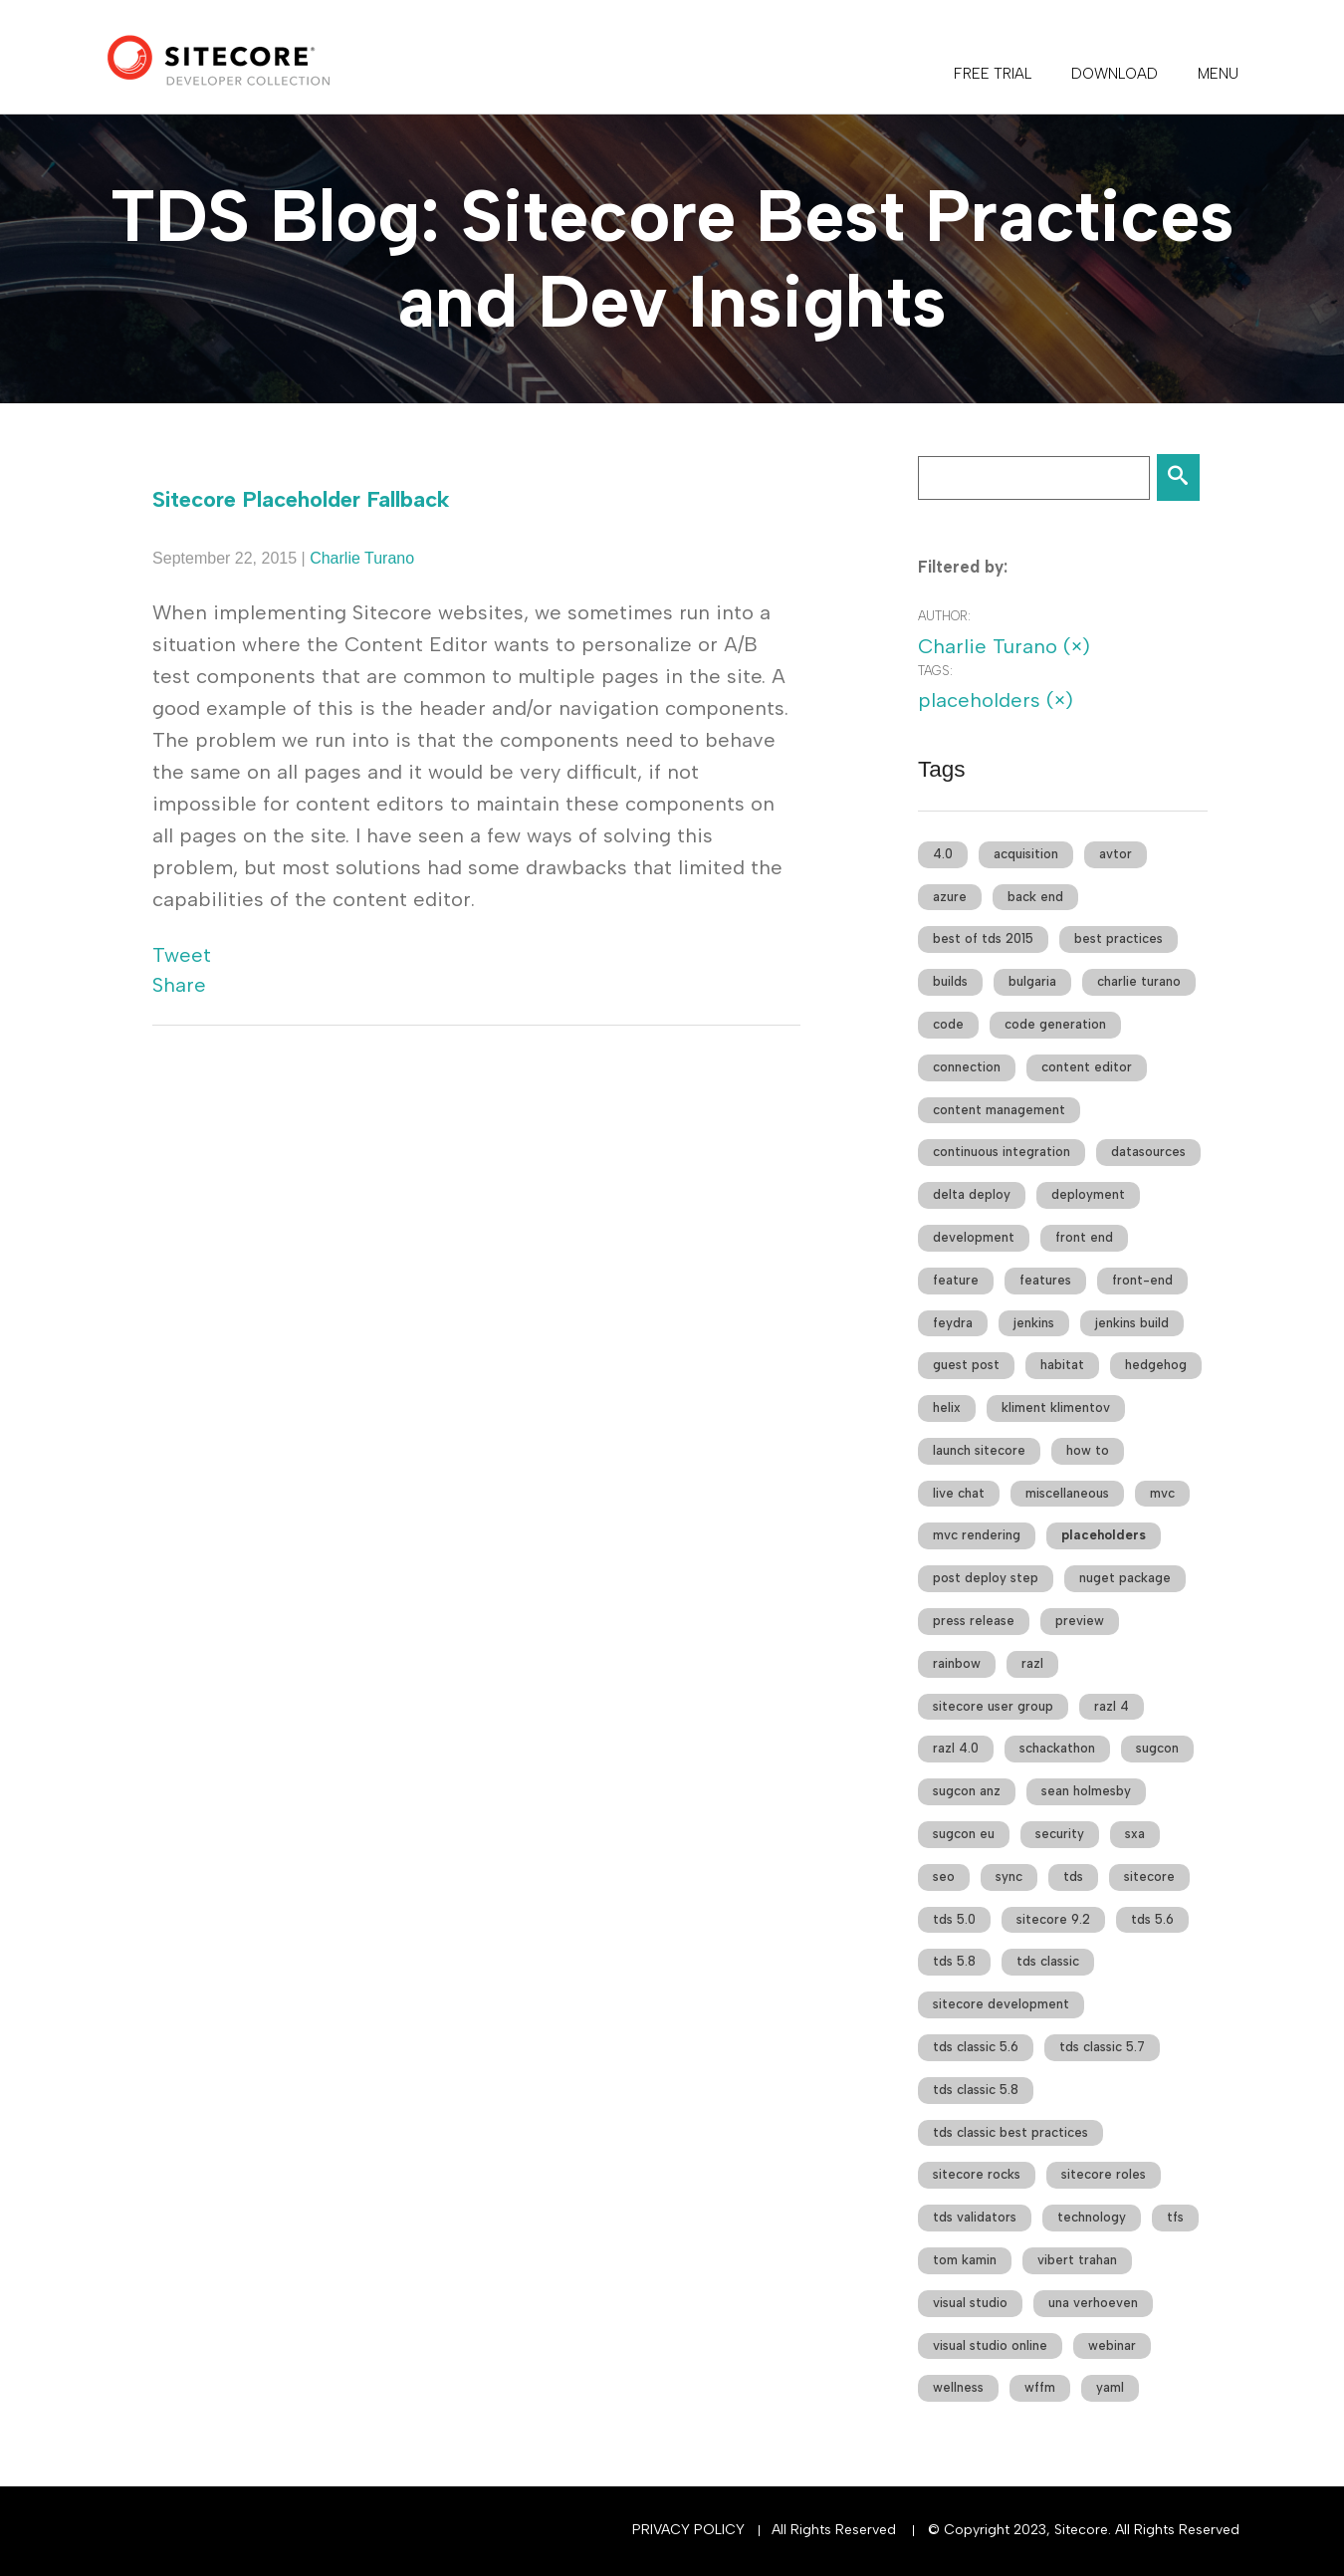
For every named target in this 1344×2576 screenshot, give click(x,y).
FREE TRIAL (992, 74)
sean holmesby (1086, 1790)
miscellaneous (1067, 1493)
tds (1073, 1876)
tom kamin (965, 2259)
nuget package (1125, 1577)
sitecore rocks (976, 2174)
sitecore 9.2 (1053, 1919)
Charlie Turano (362, 558)
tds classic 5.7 (1102, 2046)
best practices (1118, 938)
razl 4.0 (956, 1748)
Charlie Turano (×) (1004, 646)
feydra (953, 1322)
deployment (1088, 1194)
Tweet (181, 955)
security (1059, 1833)
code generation (1055, 1024)
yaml (1110, 2387)
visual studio (970, 2302)
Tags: (935, 670)
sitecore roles (1103, 2174)
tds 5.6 (1152, 1919)
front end (1084, 1237)
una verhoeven (1093, 2302)
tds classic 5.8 (975, 2089)
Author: (944, 615)
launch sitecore (979, 1450)
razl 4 (1111, 1706)
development (973, 1237)
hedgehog (1156, 1364)
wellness (958, 2387)
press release (973, 1620)
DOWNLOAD (1114, 74)
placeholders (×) (995, 700)
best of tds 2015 (983, 938)
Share (179, 985)
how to (1087, 1450)
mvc (1162, 1493)
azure (950, 896)
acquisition (1026, 853)
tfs (1175, 2217)
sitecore (1149, 1876)
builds (950, 981)
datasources (1148, 1151)
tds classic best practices (1010, 2132)
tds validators (974, 2217)
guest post (966, 1364)
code (948, 1024)
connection (967, 1066)
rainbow (957, 1663)
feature (956, 1280)
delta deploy (971, 1194)
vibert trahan (1077, 2259)
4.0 (943, 853)
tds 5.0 (954, 1919)
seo (944, 1876)
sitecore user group (993, 1706)
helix (947, 1407)
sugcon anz (967, 1790)
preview (1079, 1620)
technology (1091, 2217)
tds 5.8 (954, 1961)
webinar (1112, 2345)
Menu (1218, 74)
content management (999, 1109)
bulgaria (1032, 981)
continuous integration (1001, 1151)
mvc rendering (976, 1534)
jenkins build (1132, 1322)
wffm (1039, 2387)
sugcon (1157, 1748)
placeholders (1103, 1534)
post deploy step (985, 1577)
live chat (959, 1493)
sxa (1135, 1833)
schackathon (1057, 1748)
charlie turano (1139, 981)
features (1045, 1280)
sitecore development (1001, 2003)
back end (1035, 896)
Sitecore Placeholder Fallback (301, 499)
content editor (1086, 1066)
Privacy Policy (688, 2529)
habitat (1062, 1364)
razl (1032, 1663)
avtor (1115, 853)
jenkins (1033, 1322)
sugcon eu (964, 1833)
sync (1009, 1876)
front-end (1142, 1280)
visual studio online (990, 2345)
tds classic (1047, 1961)
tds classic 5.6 (975, 2046)
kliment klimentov (1056, 1407)
